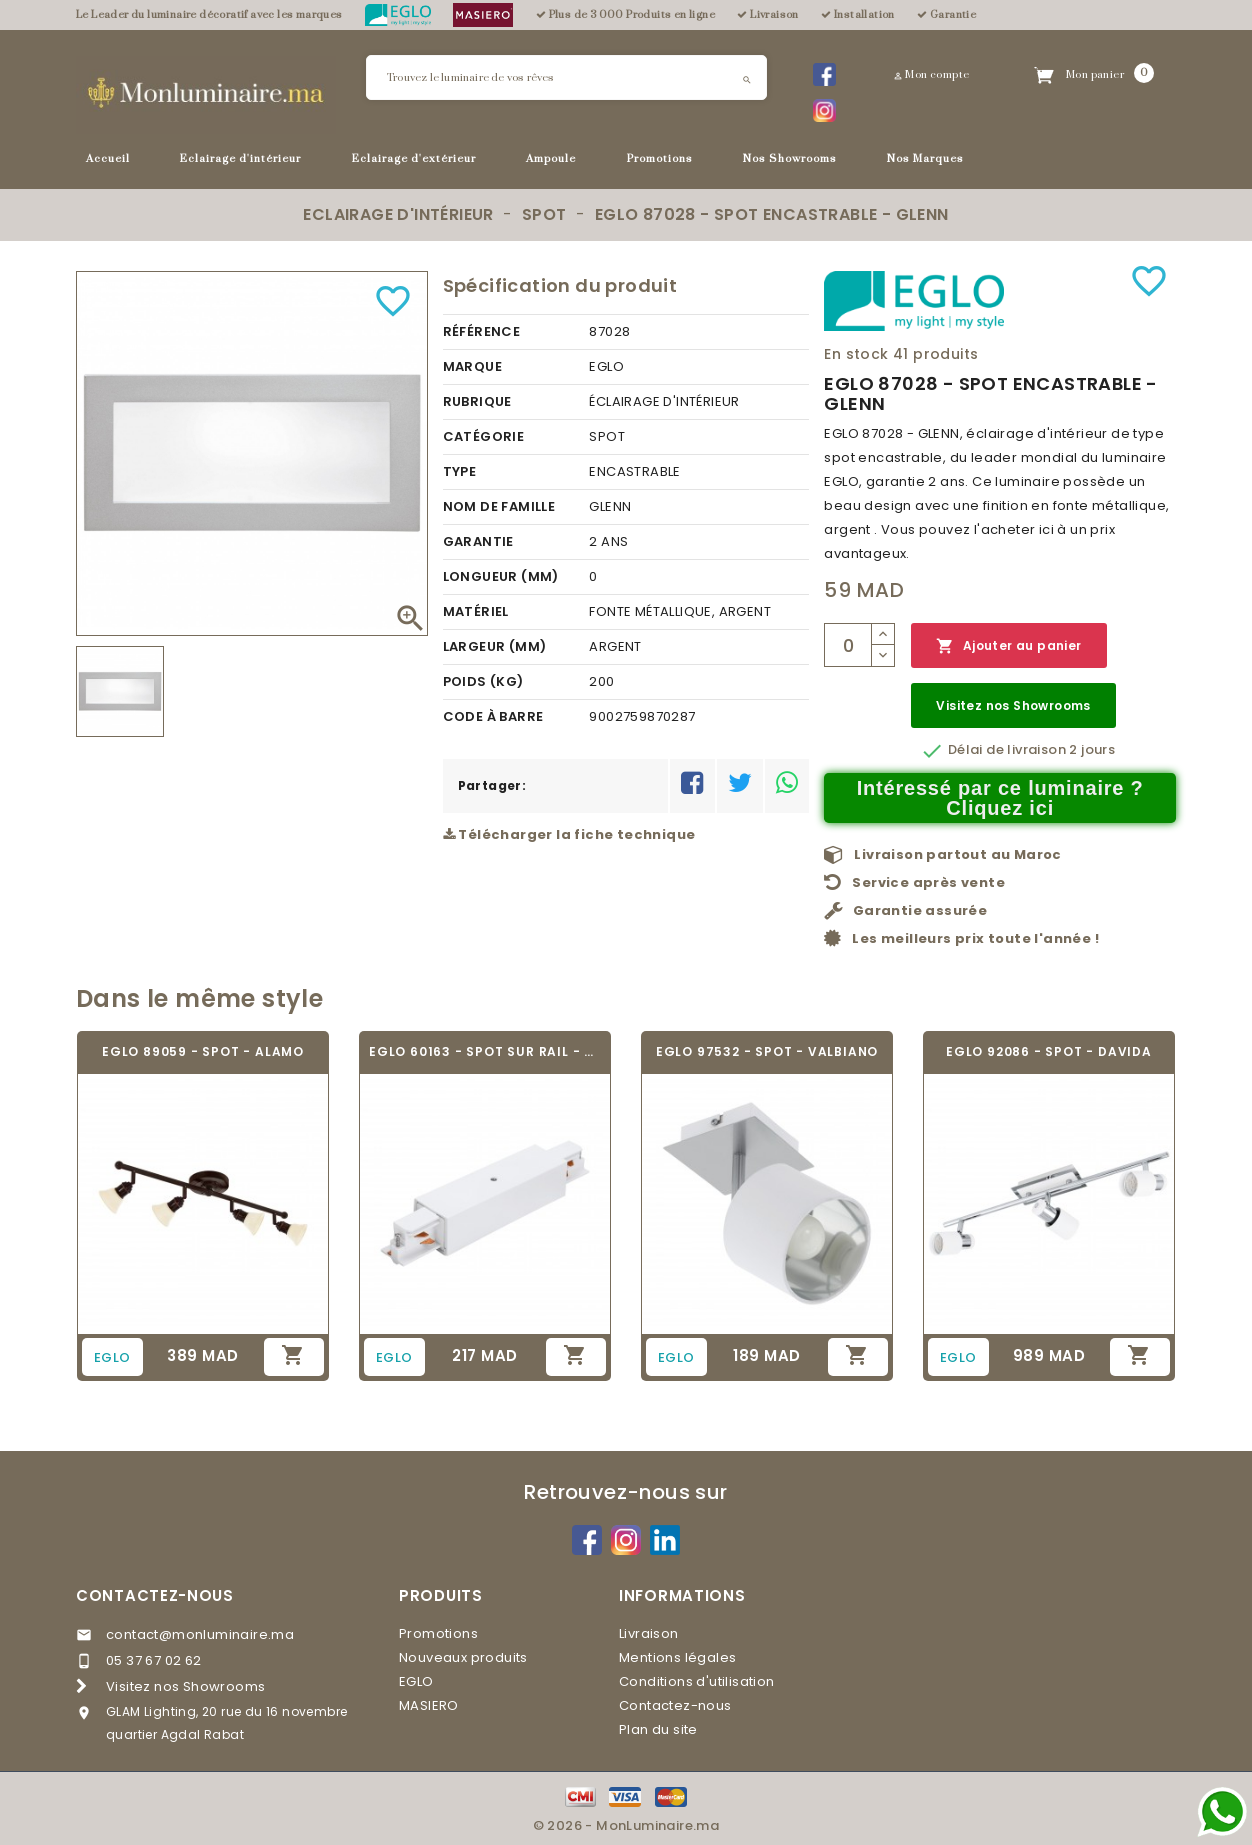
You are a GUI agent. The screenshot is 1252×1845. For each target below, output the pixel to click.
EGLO (416, 1681)
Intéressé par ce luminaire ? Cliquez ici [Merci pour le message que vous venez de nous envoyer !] (1000, 798)
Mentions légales (677, 1657)
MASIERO (429, 1705)
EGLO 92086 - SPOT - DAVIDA (1049, 1051)
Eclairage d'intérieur (240, 159)
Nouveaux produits (463, 1657)
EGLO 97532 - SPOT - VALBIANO (767, 1051)
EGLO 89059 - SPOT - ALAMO (203, 1051)
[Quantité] (848, 645)
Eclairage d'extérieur (414, 159)
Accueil (108, 159)
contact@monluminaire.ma (200, 1634)
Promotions (660, 159)
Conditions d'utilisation (697, 1681)
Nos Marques (925, 159)
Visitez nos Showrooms (1013, 705)
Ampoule (551, 159)
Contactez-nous (155, 1595)
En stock (856, 354)
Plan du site (658, 1729)
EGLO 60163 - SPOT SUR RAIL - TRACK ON (485, 1051)
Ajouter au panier (1008, 646)
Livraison (649, 1633)
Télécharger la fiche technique (569, 834)
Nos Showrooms (790, 159)
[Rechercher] (566, 77)
